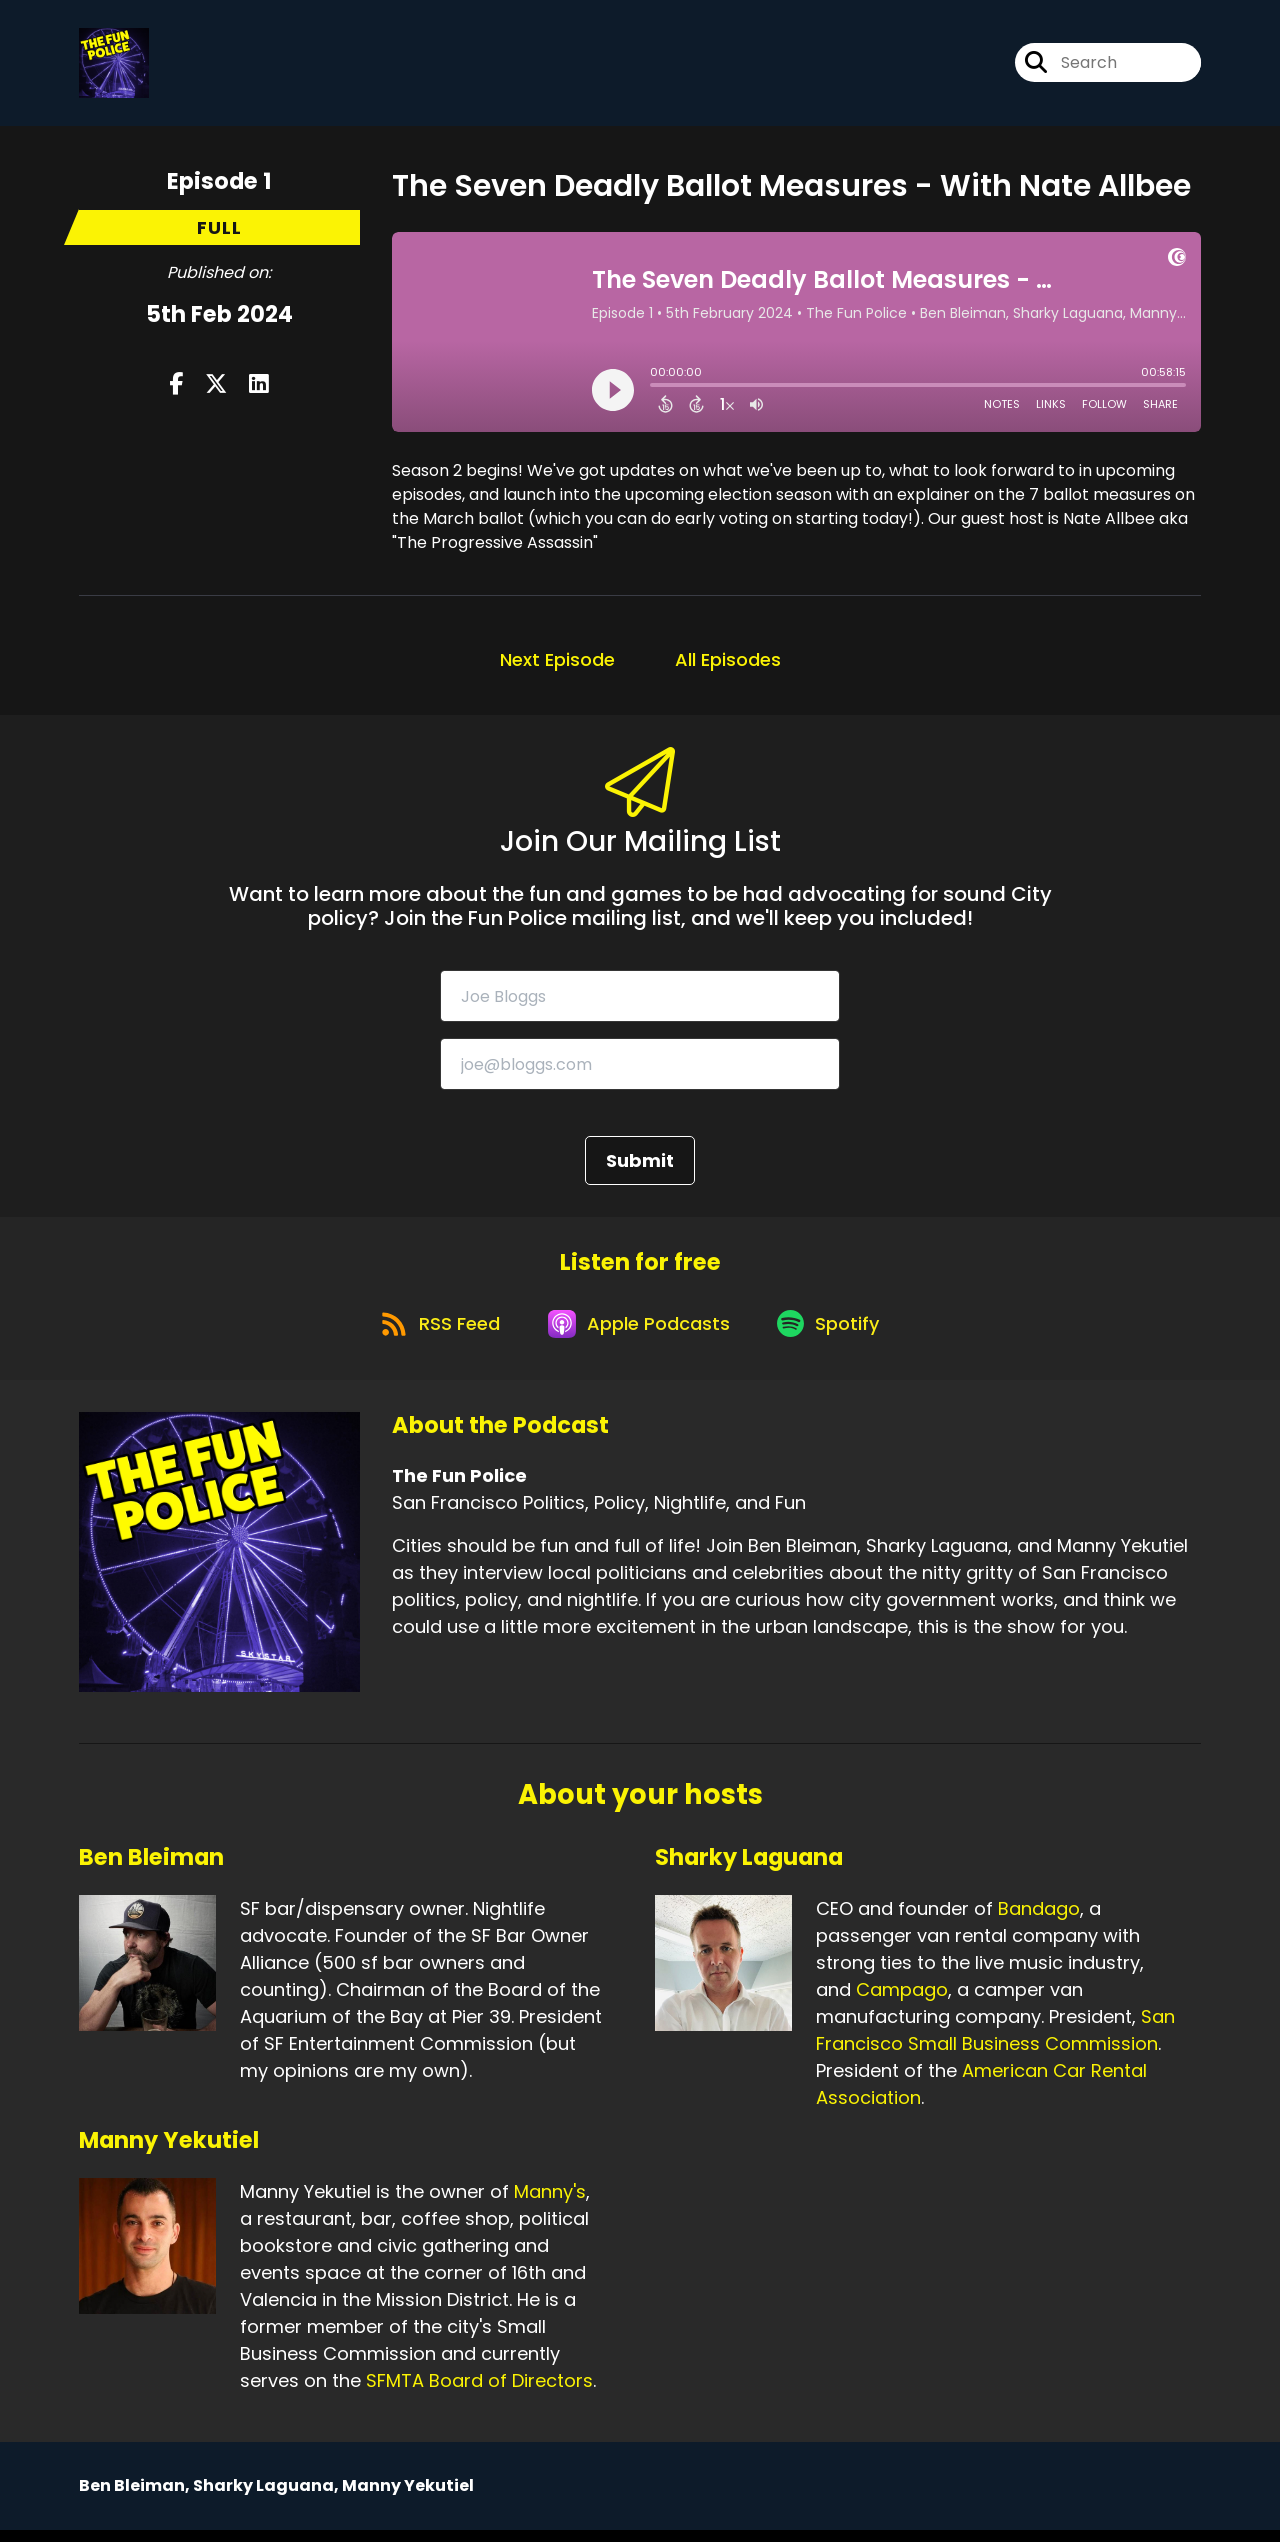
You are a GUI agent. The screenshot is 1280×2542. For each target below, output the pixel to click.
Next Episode (557, 663)
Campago (902, 2001)
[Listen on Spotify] (835, 1334)
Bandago (1039, 1920)
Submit (640, 1165)
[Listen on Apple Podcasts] (639, 1334)
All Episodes (728, 663)
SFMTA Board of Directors (479, 2392)
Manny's (550, 2203)
